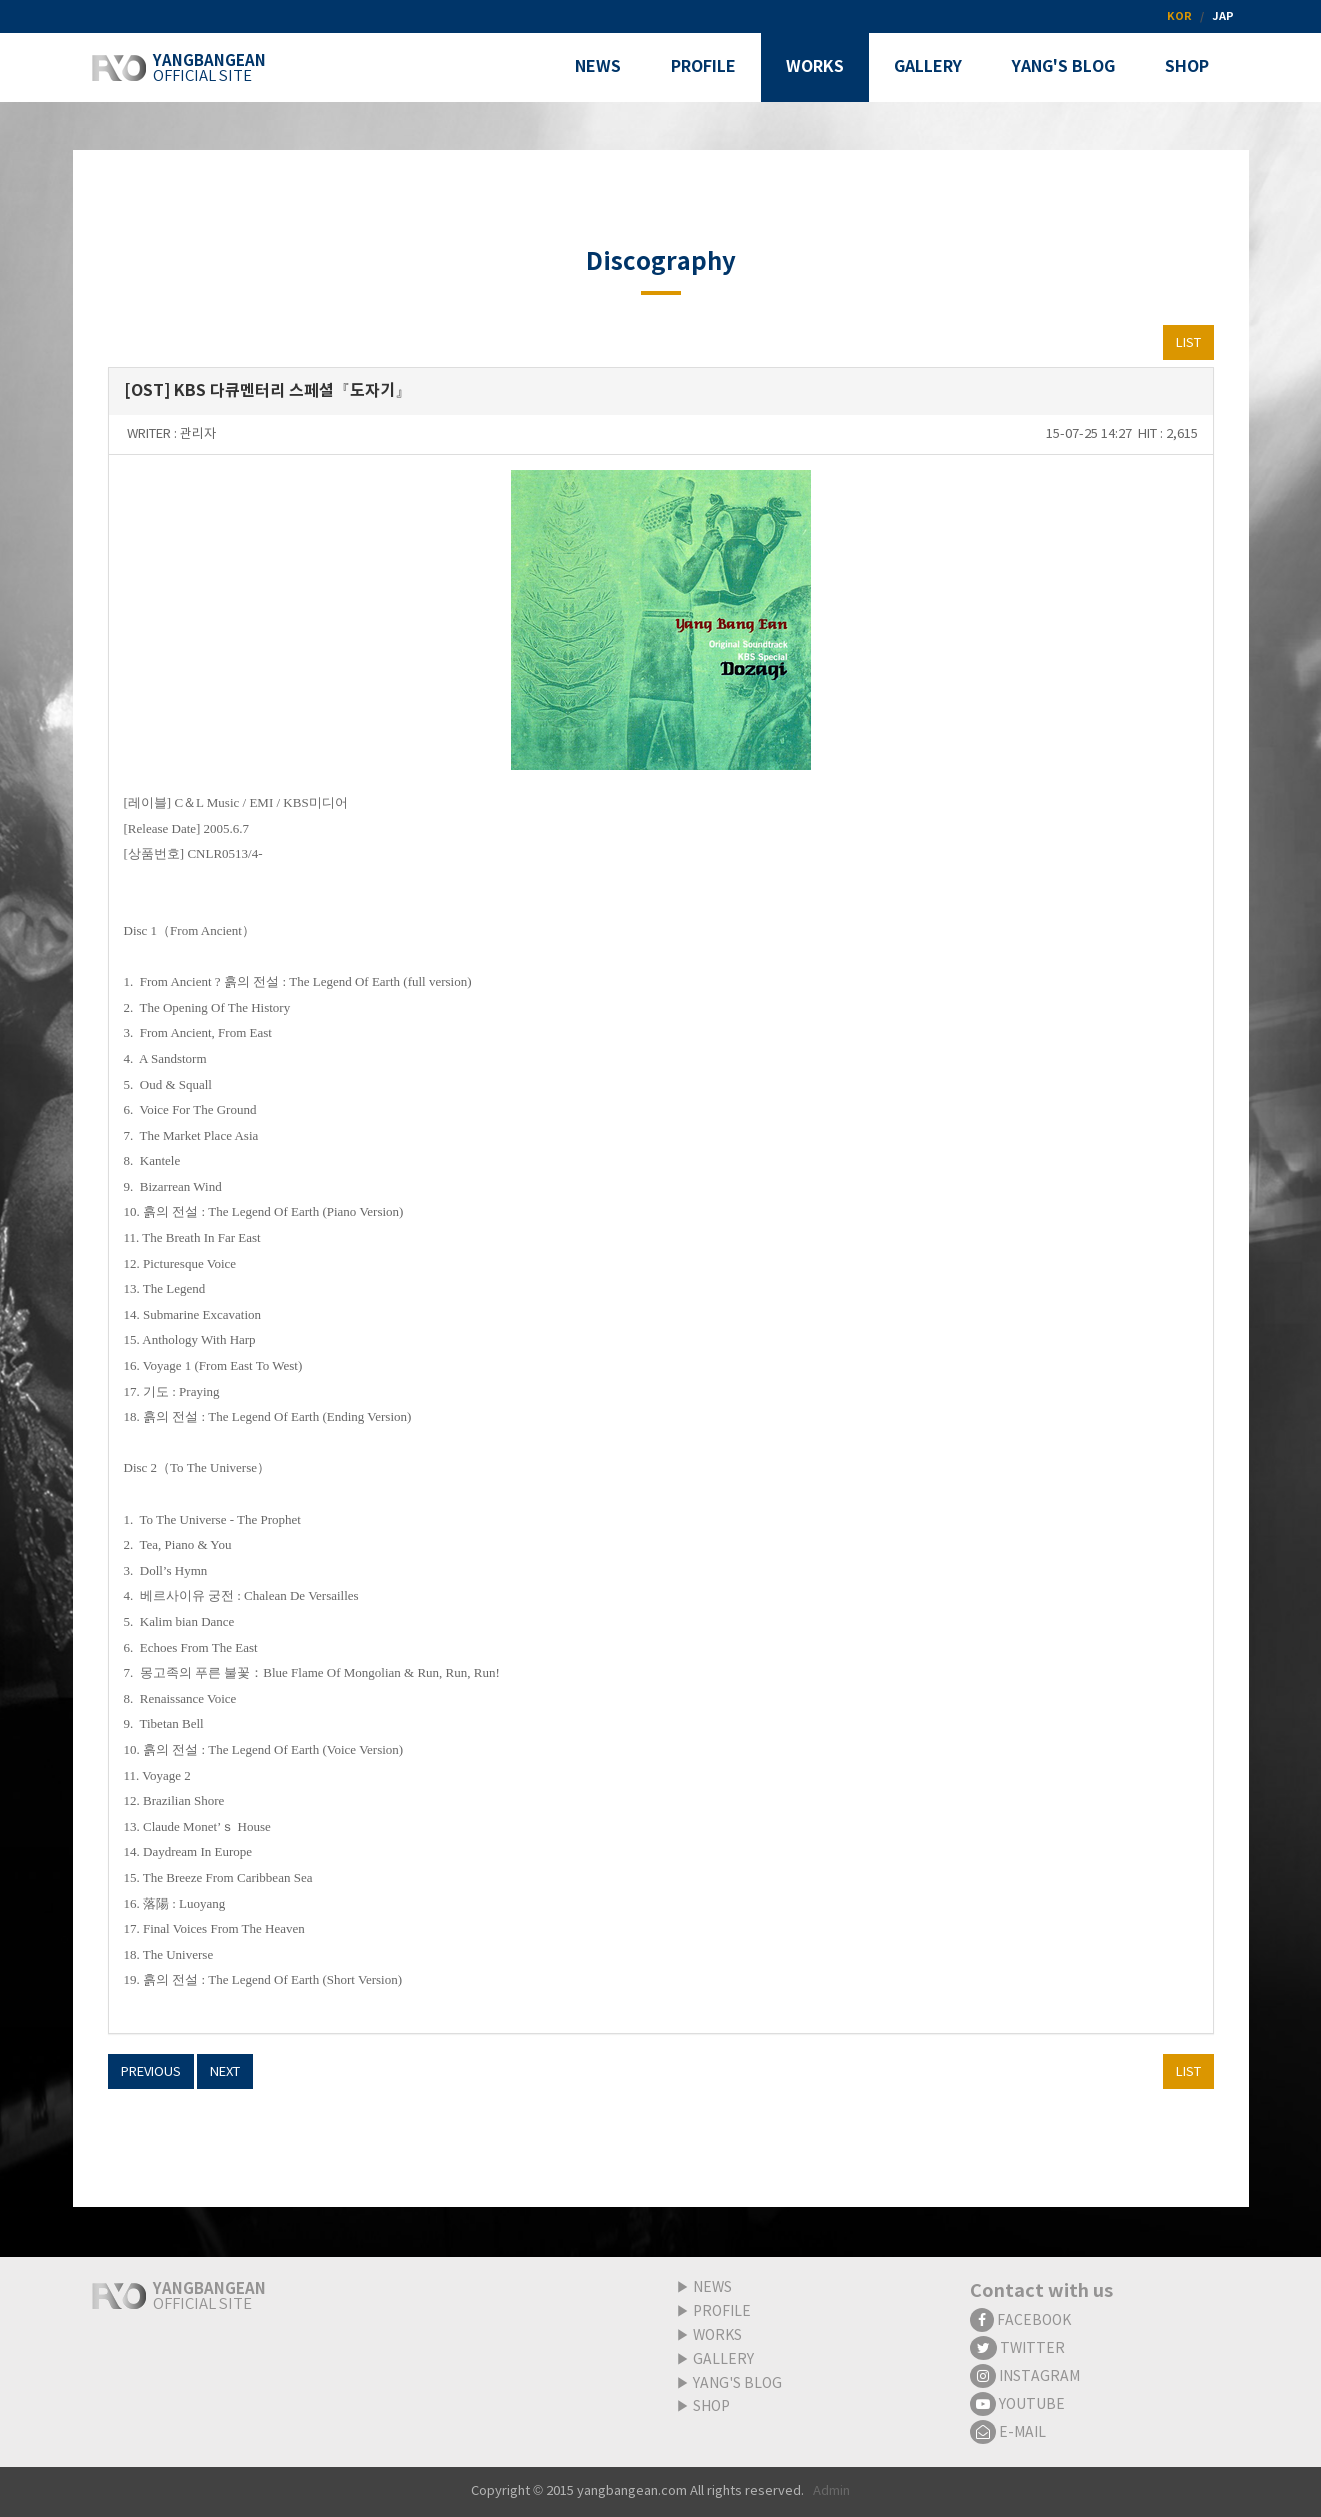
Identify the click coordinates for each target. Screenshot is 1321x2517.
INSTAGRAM (1025, 2377)
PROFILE (722, 2312)
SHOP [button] (1187, 67)
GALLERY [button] (928, 67)
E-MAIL (1008, 2433)
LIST (1188, 343)
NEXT (225, 2072)
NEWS (712, 2288)
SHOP (711, 2407)
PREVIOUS (151, 2072)
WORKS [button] (815, 67)
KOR (1179, 16)
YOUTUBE (1017, 2405)
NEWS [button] (598, 67)
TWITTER (1017, 2349)
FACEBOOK (1020, 2321)
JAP (1223, 16)
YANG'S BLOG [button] (1063, 67)
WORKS (717, 2336)
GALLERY (723, 2360)
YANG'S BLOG (737, 2384)
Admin (831, 2491)
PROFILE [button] (703, 67)
